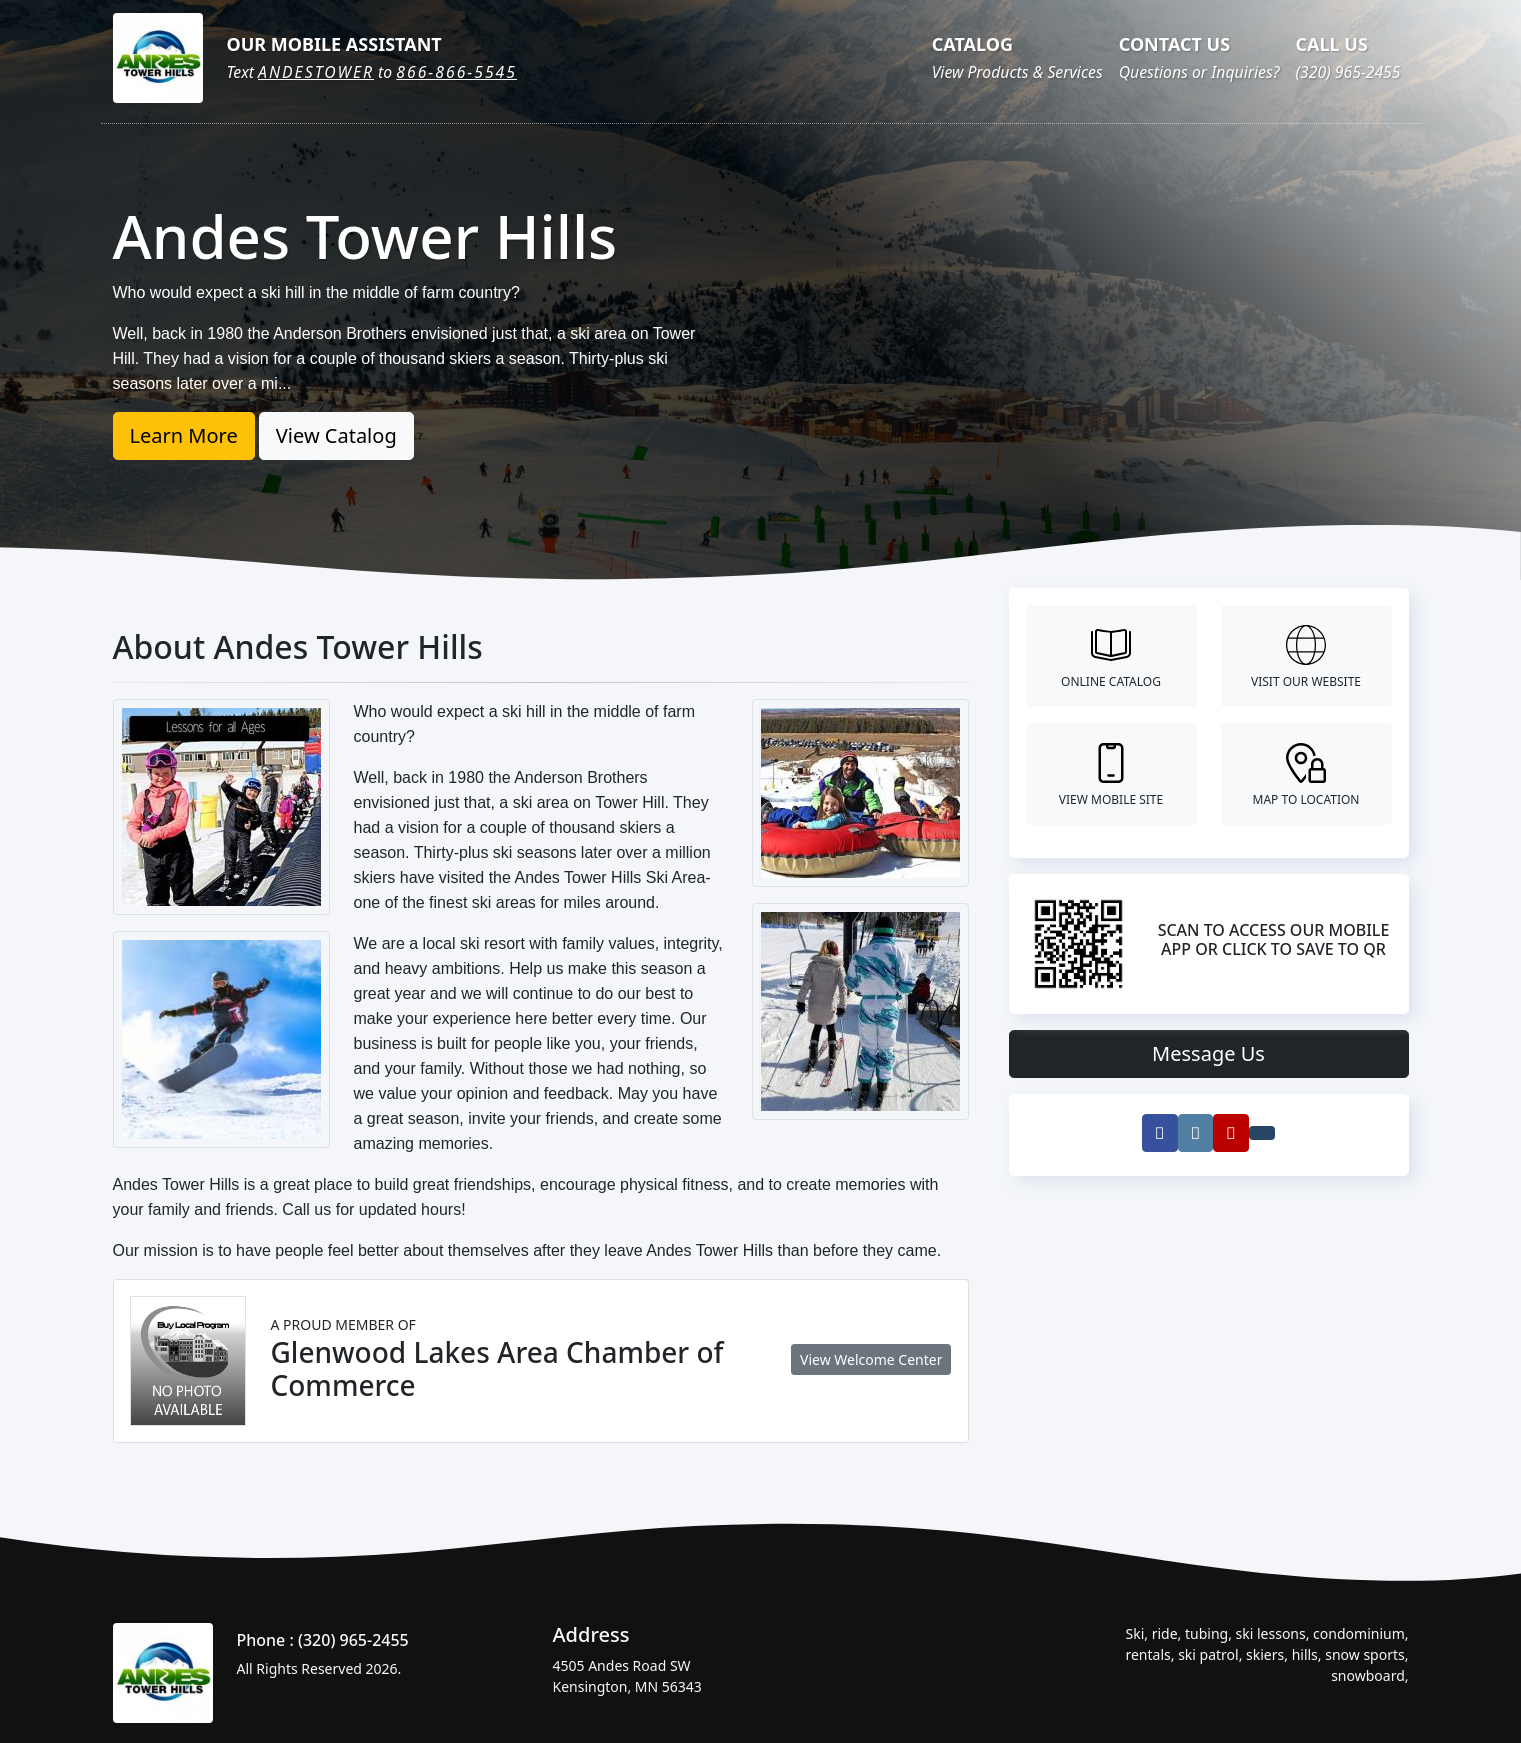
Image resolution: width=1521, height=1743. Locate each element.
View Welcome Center (871, 1359)
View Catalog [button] (336, 435)
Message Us (1208, 1053)
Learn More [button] (184, 435)
